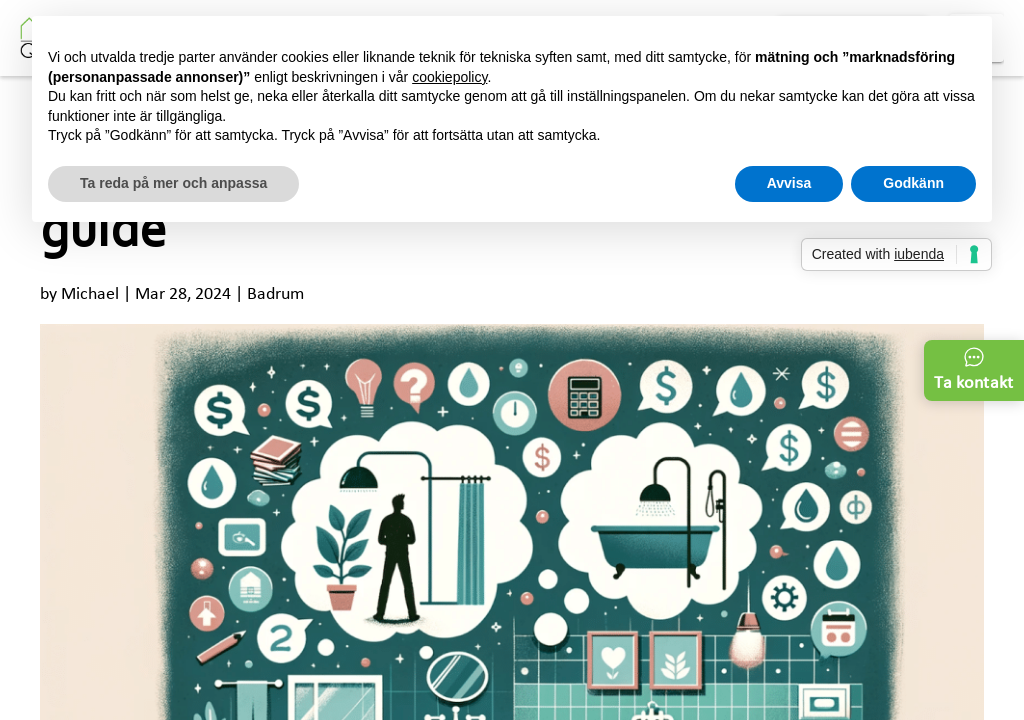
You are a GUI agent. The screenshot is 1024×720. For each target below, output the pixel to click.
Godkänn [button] (913, 183)
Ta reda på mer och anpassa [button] (173, 183)
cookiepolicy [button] (449, 77)
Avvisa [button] (789, 183)
